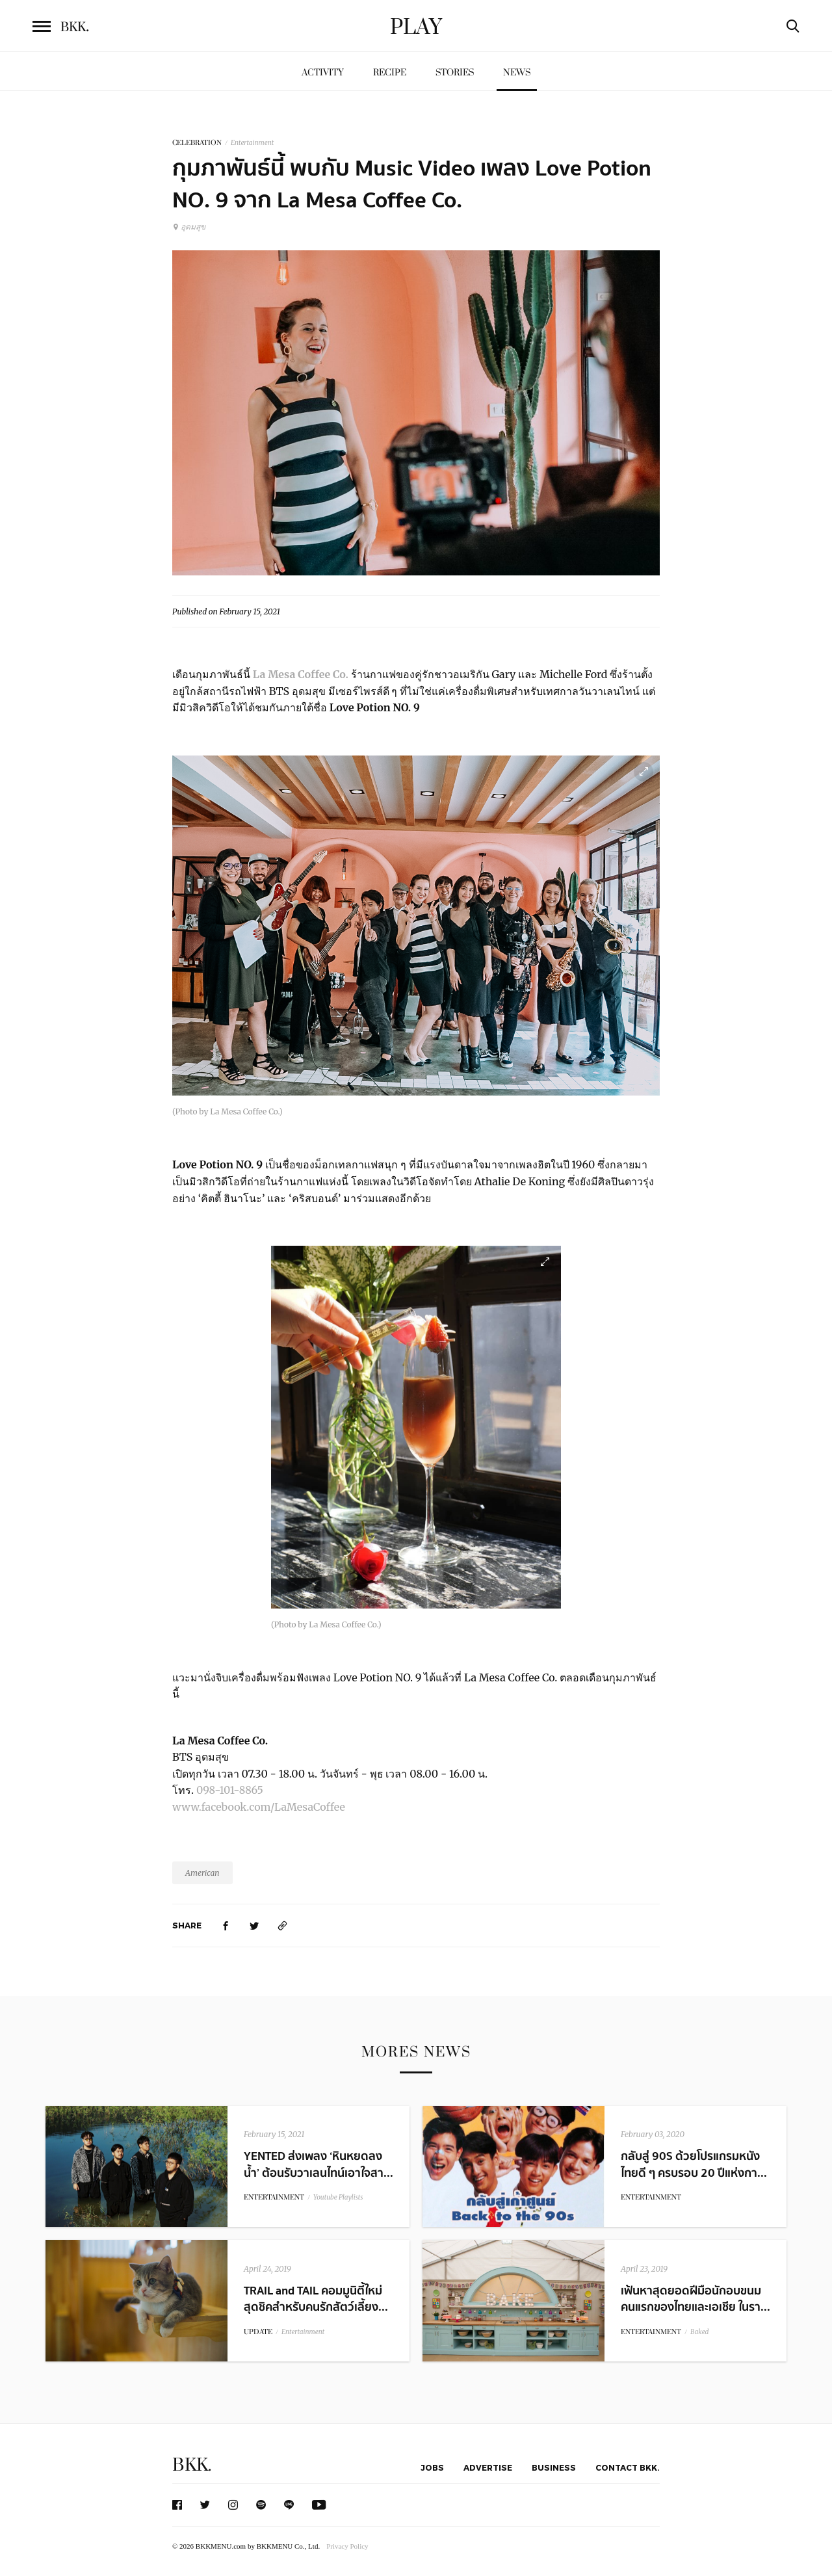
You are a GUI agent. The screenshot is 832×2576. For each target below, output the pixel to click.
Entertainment (252, 142)
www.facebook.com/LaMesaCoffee (258, 1806)
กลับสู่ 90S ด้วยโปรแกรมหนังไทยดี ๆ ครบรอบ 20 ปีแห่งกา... (694, 2164)
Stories (455, 72)
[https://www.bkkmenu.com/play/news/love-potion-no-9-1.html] (282, 1925)
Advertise (487, 2467)
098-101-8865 (229, 1789)
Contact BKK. (627, 2467)
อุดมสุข (188, 226)
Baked (699, 2332)
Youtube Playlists (338, 2197)
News (516, 72)
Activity (323, 72)
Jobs (432, 2467)
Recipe (389, 72)
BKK (74, 27)
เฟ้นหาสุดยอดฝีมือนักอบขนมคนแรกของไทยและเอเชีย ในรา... (695, 2299)
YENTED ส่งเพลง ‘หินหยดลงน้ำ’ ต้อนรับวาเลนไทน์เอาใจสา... (318, 2164)
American (202, 1873)
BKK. (191, 2465)
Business (554, 2467)
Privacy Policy (347, 2546)
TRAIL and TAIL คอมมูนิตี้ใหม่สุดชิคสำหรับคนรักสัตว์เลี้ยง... (316, 2299)
